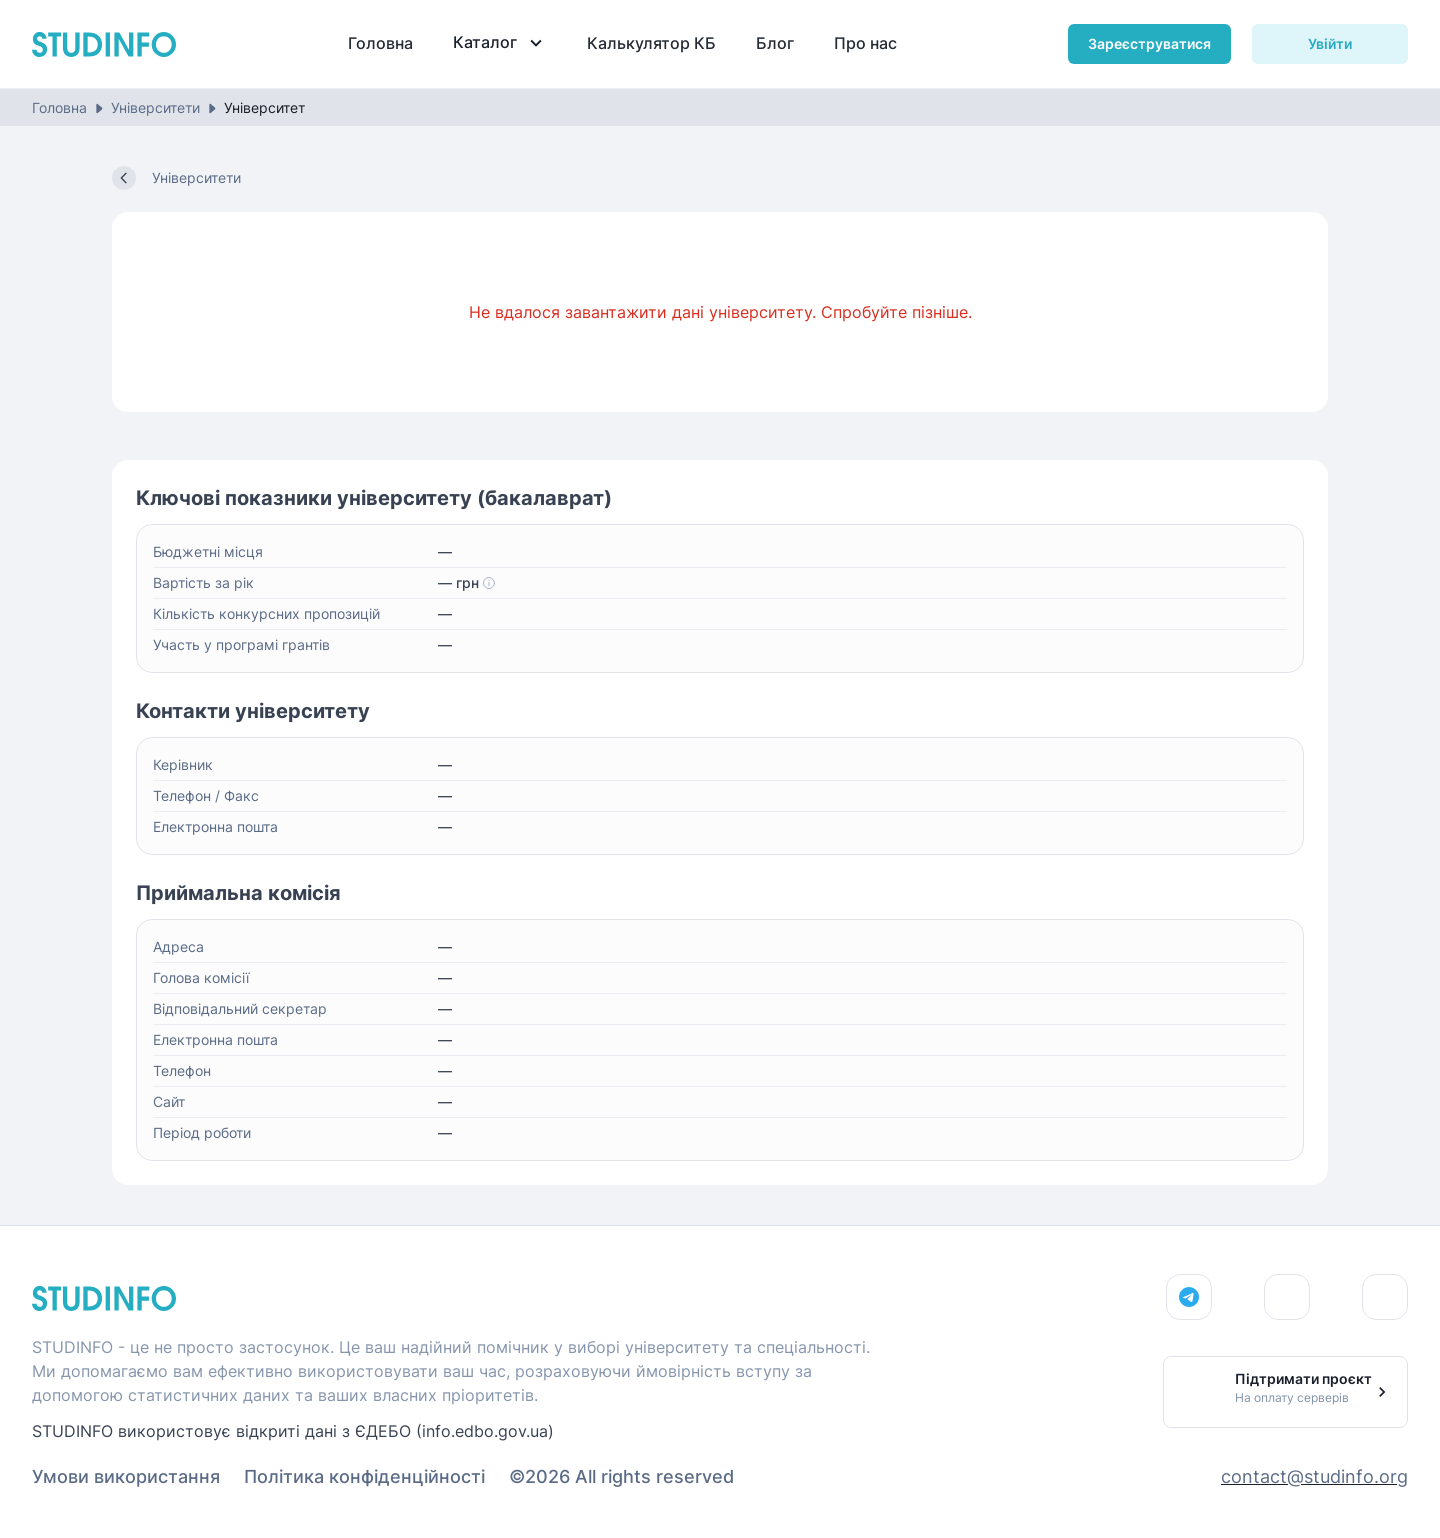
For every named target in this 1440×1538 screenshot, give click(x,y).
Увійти (1330, 43)
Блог (775, 43)
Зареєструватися (1149, 43)
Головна (380, 43)
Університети (155, 107)
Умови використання (126, 1476)
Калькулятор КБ (651, 43)
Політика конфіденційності (364, 1476)
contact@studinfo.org (1314, 1476)
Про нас (865, 43)
